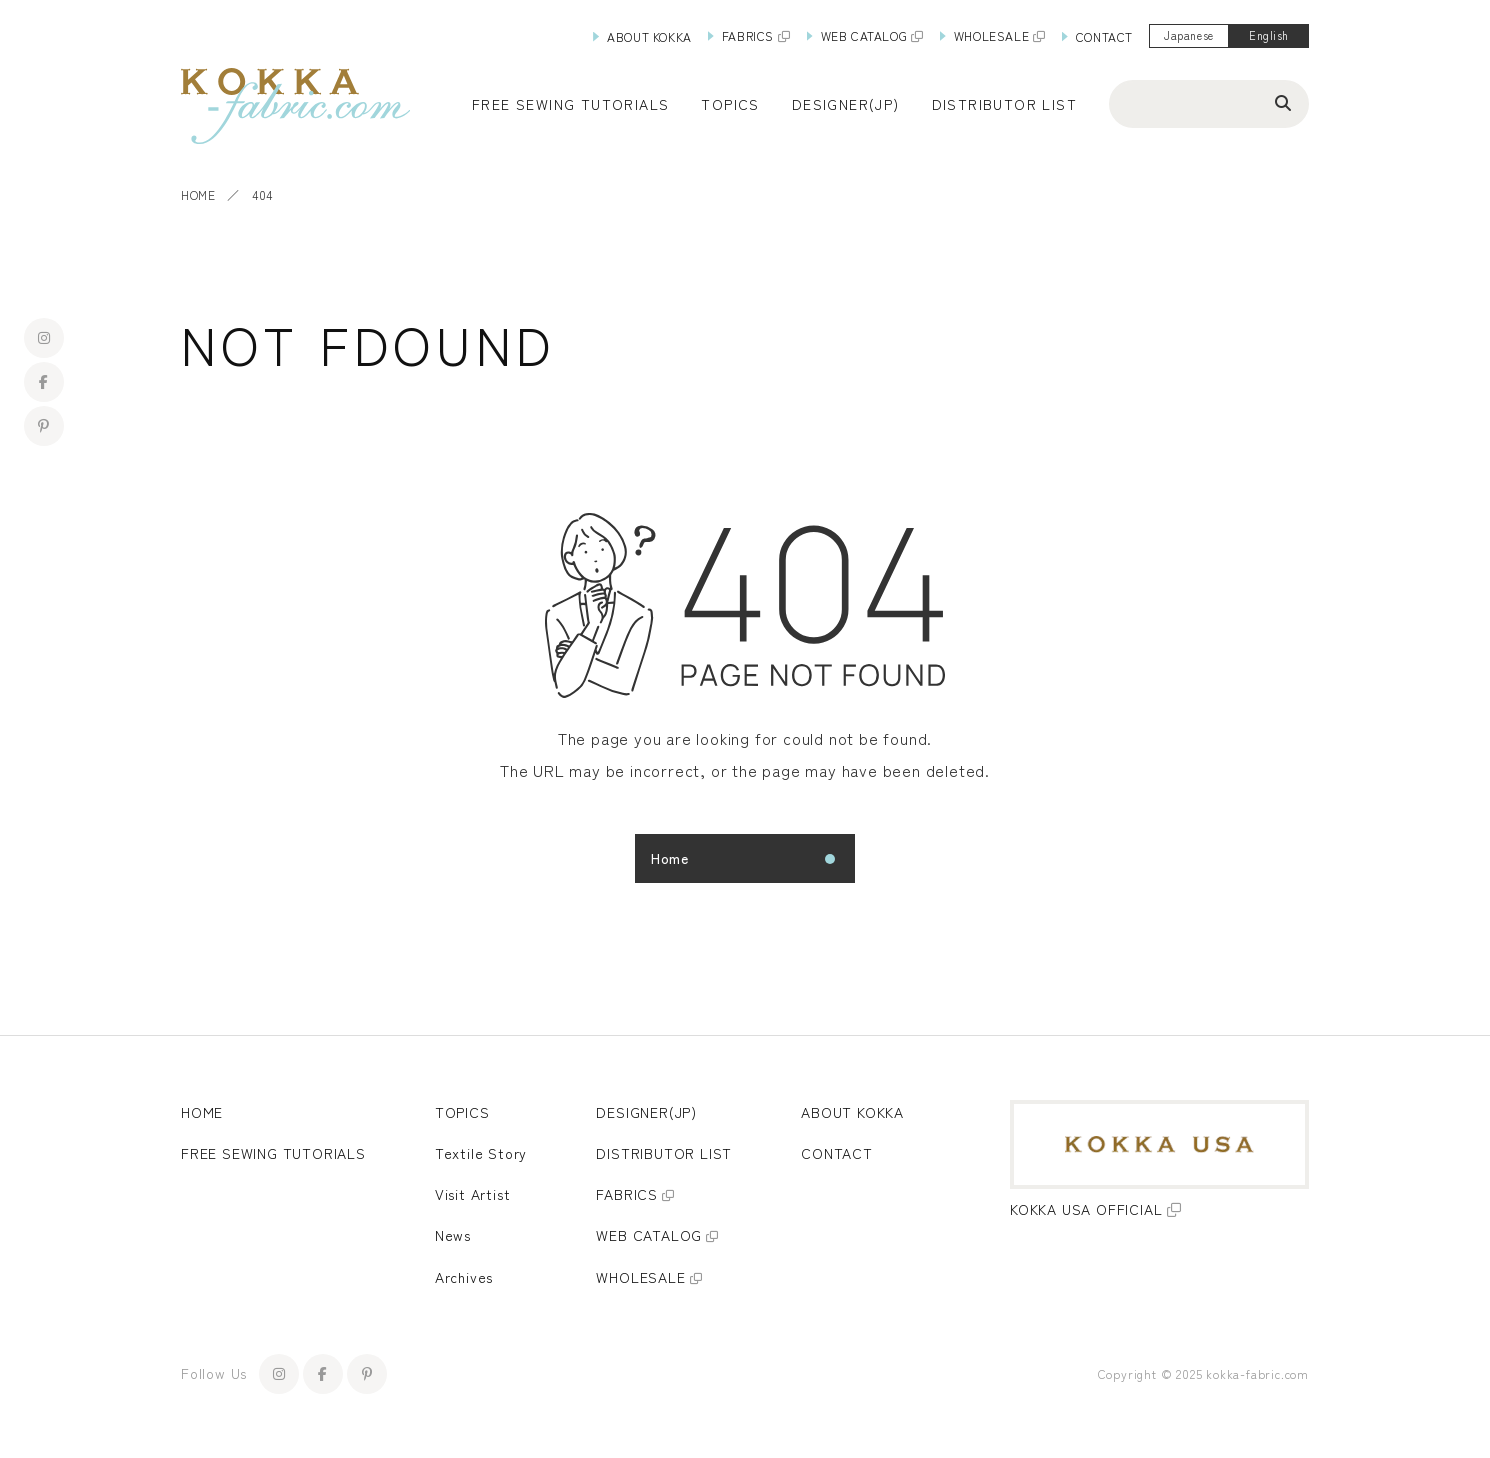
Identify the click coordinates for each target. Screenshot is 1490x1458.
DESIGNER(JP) (846, 104)
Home (670, 858)
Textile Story (481, 1153)
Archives (464, 1277)
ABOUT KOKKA (649, 36)
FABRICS (748, 35)
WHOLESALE (991, 35)
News (453, 1235)
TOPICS (462, 1112)
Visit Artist (473, 1194)
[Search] (1283, 102)
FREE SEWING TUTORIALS (273, 1153)
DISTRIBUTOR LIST (1004, 104)
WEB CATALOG (864, 35)
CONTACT (1104, 36)
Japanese (1188, 35)
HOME (198, 194)
